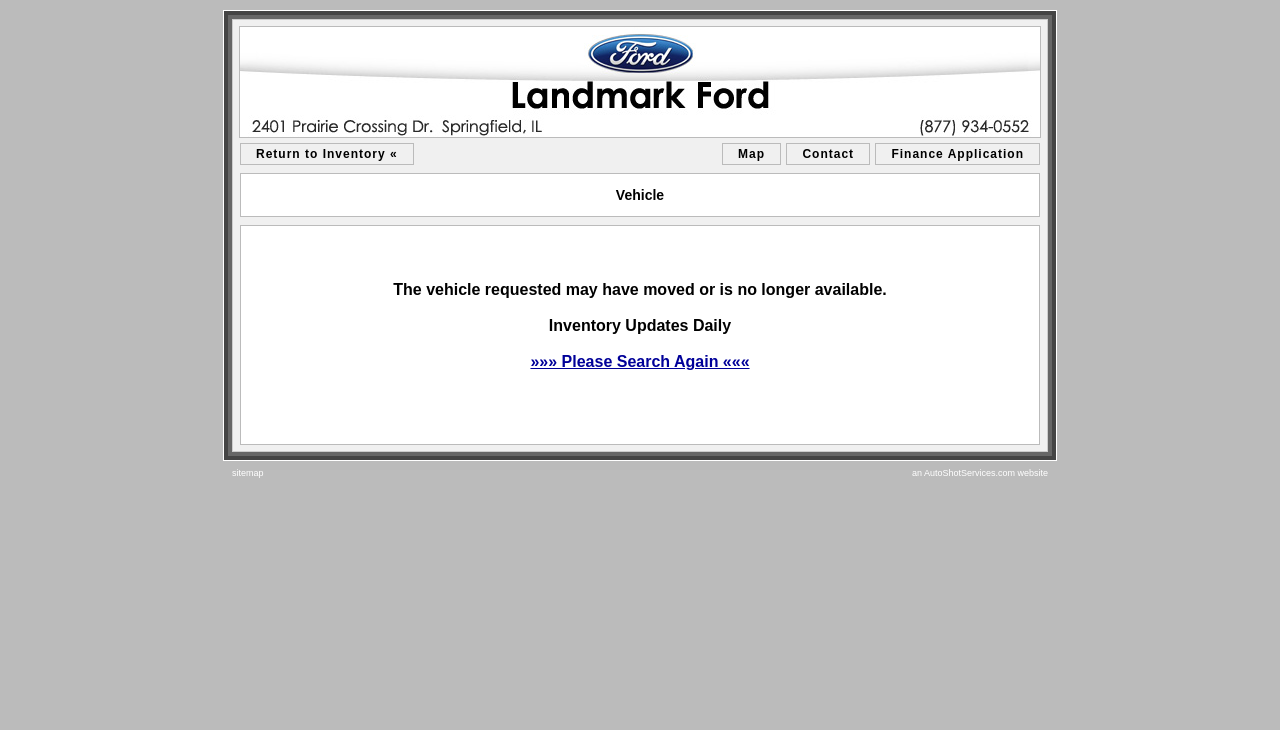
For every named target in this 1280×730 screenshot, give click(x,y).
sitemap (248, 473)
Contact (828, 154)
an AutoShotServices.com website (980, 473)
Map (751, 154)
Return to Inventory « (327, 154)
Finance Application (957, 154)
